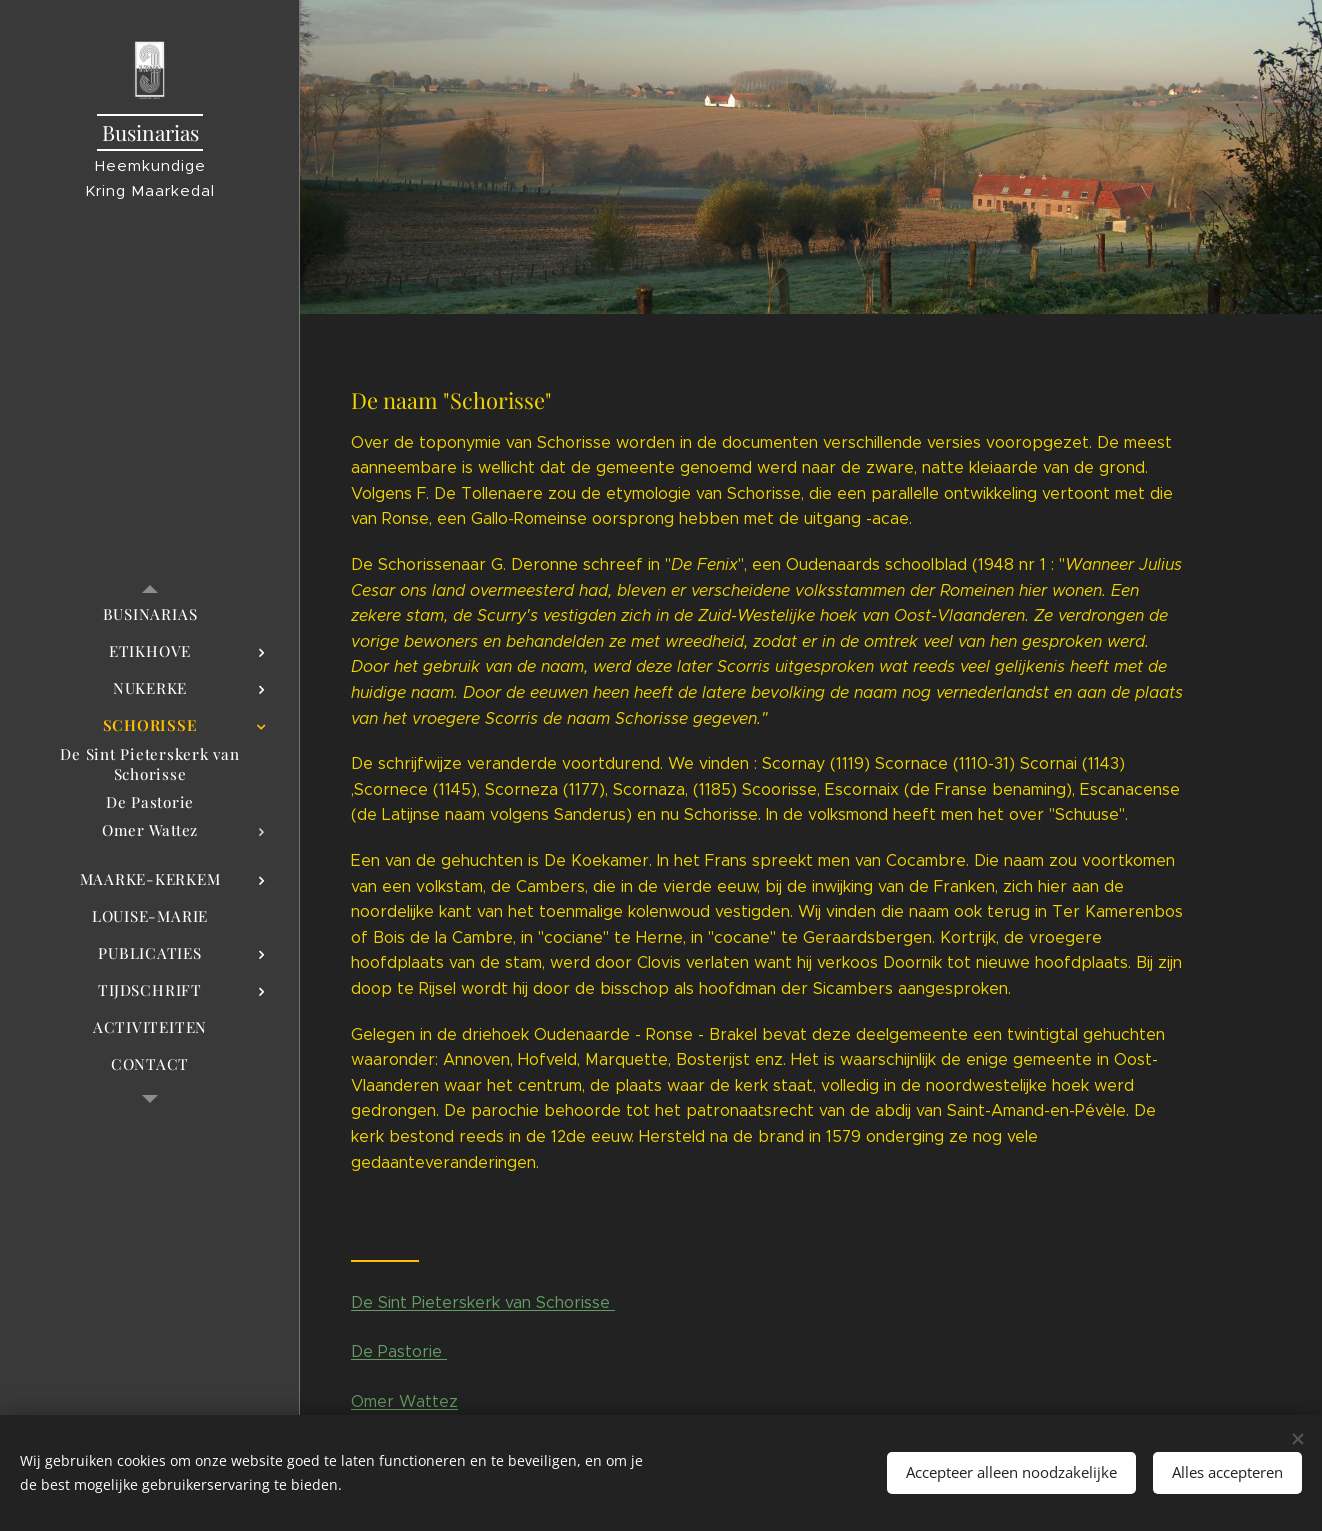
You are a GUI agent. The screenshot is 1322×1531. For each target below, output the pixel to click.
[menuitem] (150, 614)
